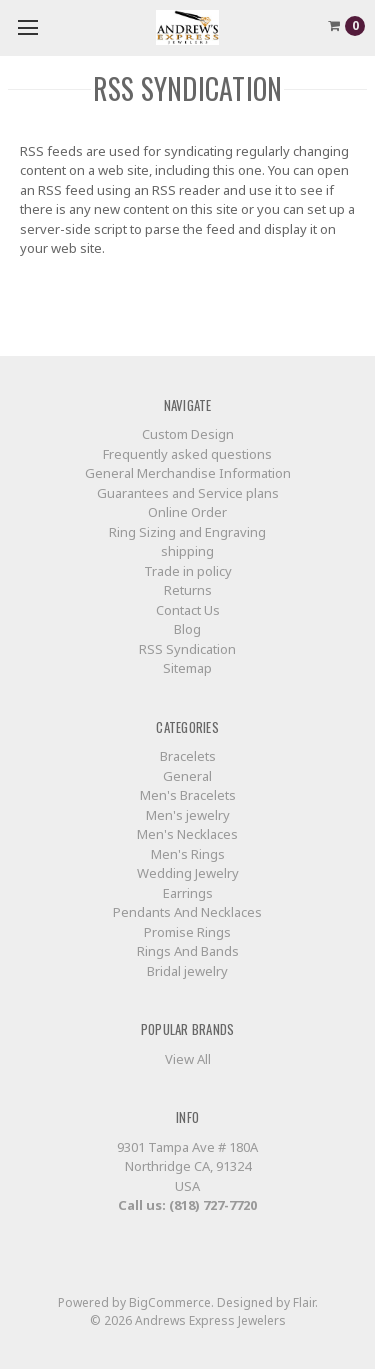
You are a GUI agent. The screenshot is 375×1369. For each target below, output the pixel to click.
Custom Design (188, 434)
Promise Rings (187, 932)
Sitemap (187, 668)
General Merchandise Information (188, 473)
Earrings (188, 893)
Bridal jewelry (187, 971)
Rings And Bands (188, 951)
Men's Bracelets (188, 795)
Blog (187, 629)
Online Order (187, 512)
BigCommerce (170, 1302)
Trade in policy (188, 571)
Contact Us (188, 610)
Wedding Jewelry (188, 873)
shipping (187, 551)
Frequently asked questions (187, 454)
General (187, 776)
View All (188, 1059)
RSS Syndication (187, 649)
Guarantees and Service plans (188, 493)
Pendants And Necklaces (187, 912)
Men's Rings (188, 854)
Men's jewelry (188, 815)
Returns (188, 590)
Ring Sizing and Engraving (187, 532)
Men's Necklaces (187, 834)
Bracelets (188, 756)
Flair (304, 1302)
